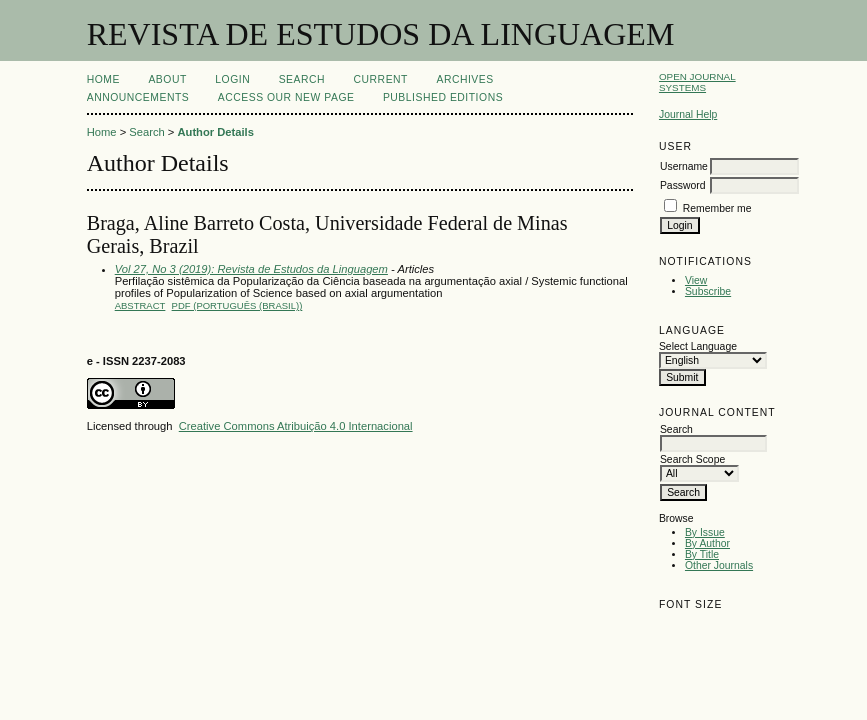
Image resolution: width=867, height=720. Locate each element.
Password (683, 185)
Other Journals (719, 565)
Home (103, 79)
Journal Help (688, 114)
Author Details (215, 132)
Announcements (138, 97)
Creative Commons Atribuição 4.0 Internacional (296, 426)
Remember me (717, 208)
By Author (707, 543)
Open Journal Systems (697, 82)
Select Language (698, 346)
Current (381, 79)
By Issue (705, 532)
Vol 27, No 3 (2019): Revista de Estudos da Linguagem (251, 269)
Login (232, 79)
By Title (702, 554)
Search (302, 79)
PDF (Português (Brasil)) (237, 305)
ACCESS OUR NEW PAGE (286, 97)
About (167, 79)
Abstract (140, 305)
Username (684, 166)
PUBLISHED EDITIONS (443, 97)
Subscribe (708, 291)
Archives (464, 79)
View (696, 280)
